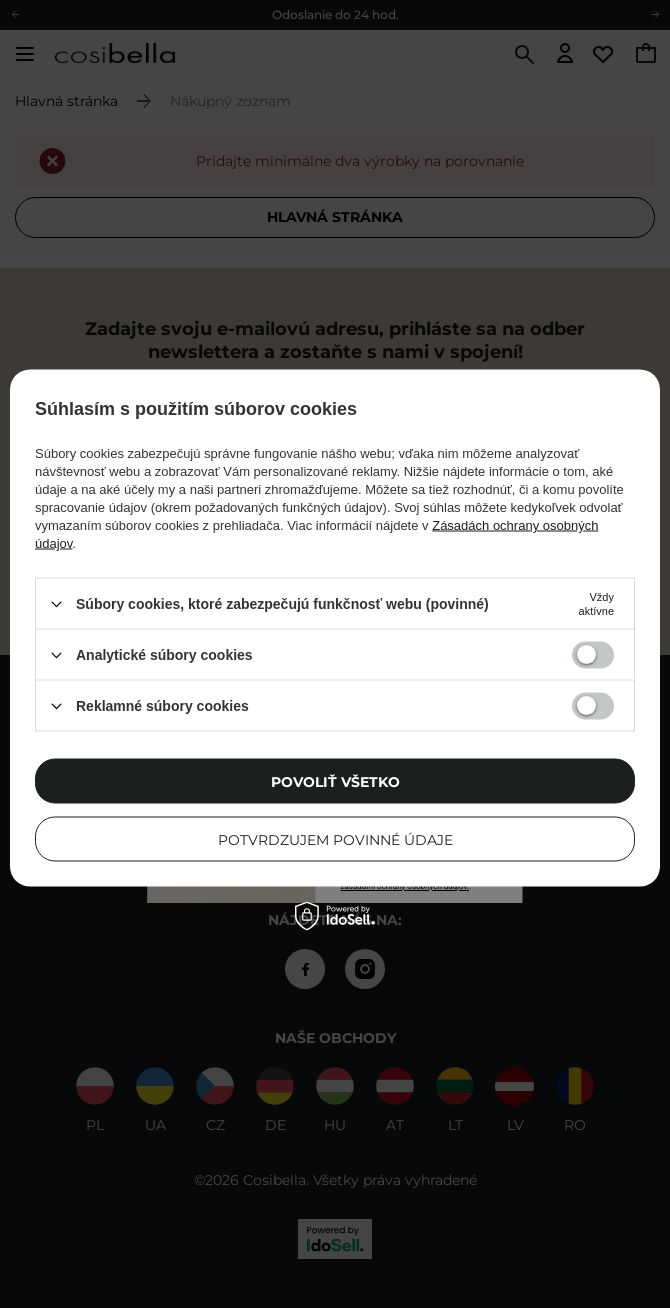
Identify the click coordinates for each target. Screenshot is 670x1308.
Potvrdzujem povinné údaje (335, 839)
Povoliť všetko (335, 781)
